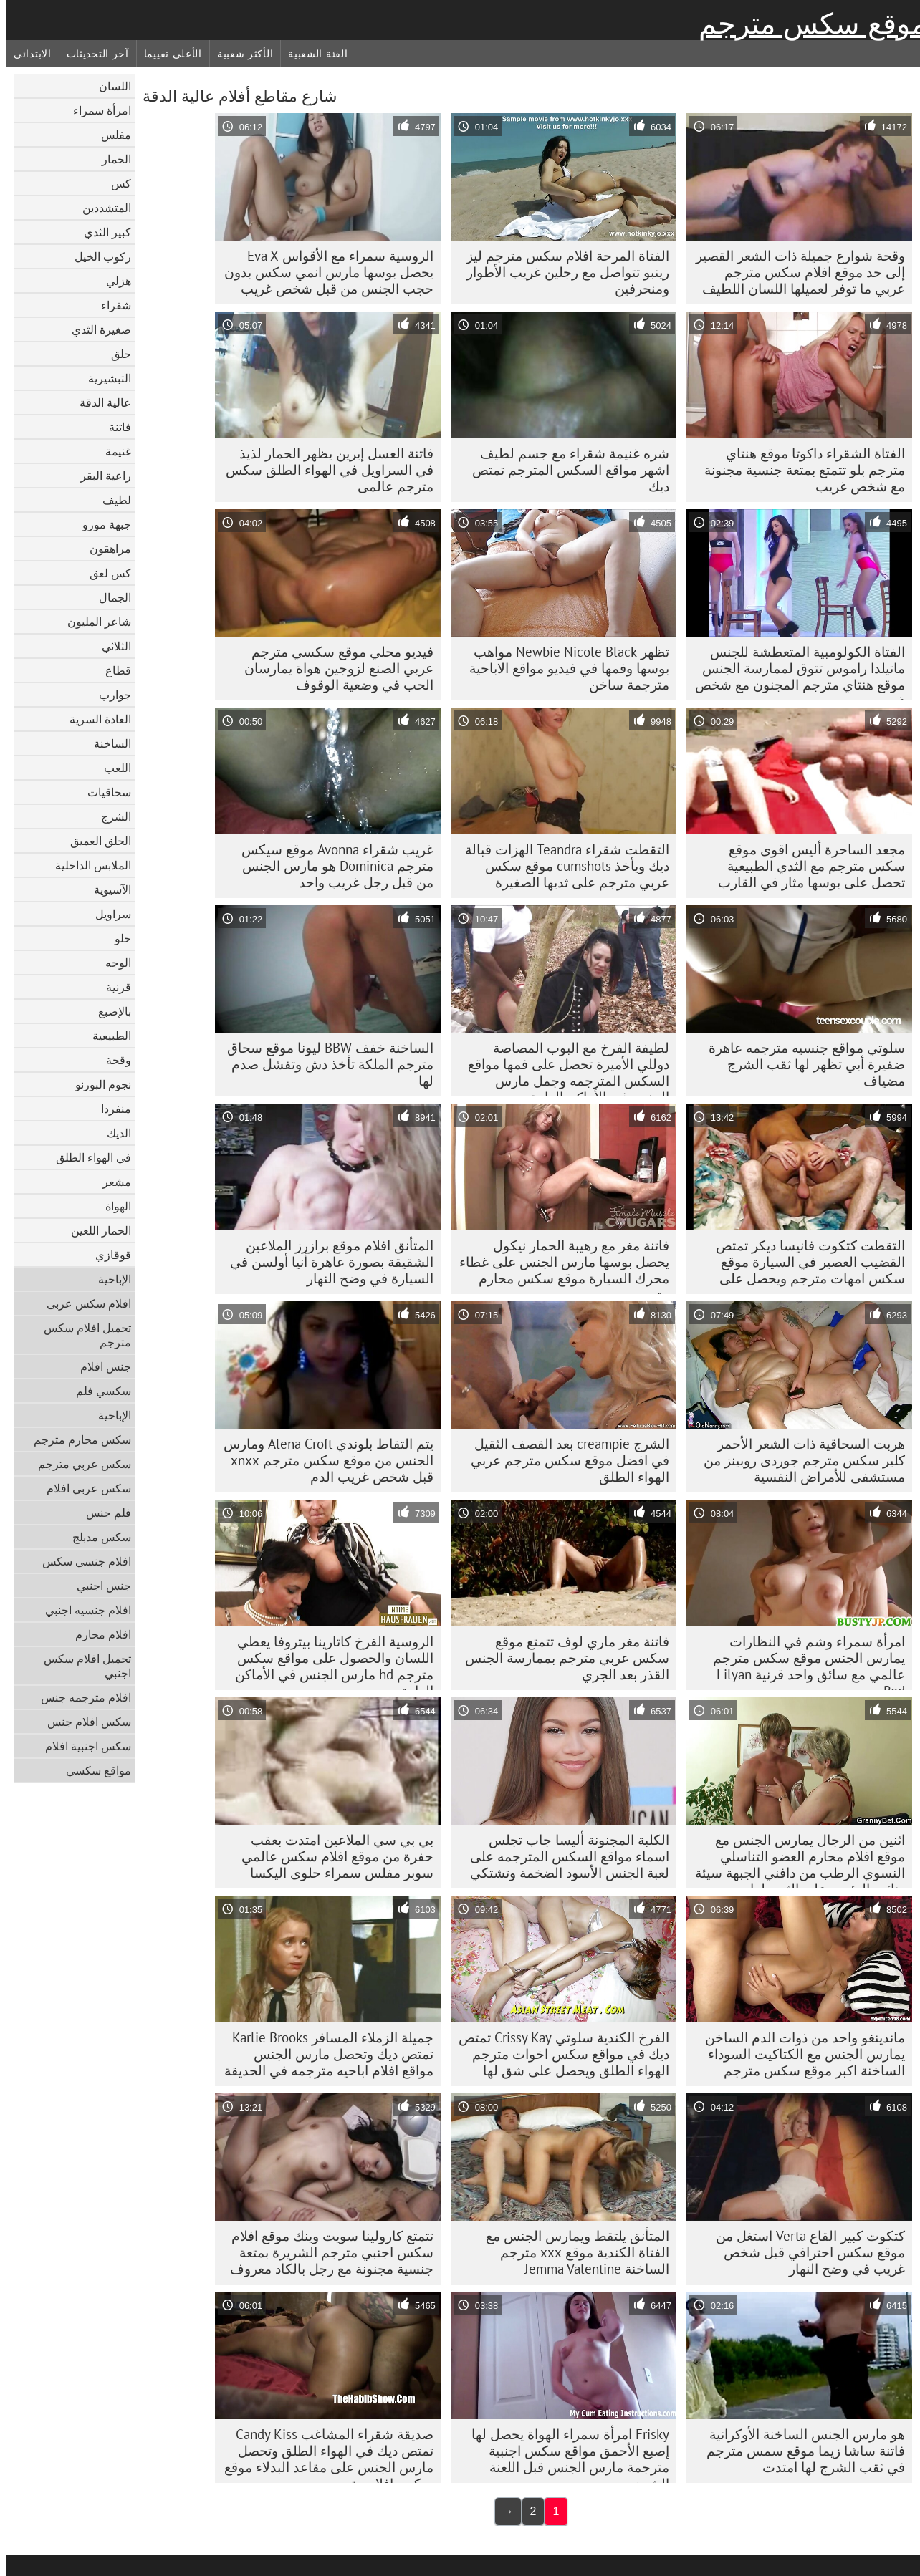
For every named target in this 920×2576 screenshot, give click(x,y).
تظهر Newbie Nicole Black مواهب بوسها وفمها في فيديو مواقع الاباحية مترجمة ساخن (563, 668)
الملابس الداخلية (87, 865)
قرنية (112, 987)
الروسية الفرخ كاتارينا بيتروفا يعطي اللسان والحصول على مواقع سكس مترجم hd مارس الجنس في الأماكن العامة (328, 1661)
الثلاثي (110, 646)
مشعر (110, 1181)
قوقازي (107, 1255)
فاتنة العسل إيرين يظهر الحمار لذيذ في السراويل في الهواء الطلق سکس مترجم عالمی (323, 470)
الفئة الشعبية (311, 53)
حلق (115, 354)
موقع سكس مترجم (806, 23)
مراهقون (104, 548)
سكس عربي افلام (82, 1488)
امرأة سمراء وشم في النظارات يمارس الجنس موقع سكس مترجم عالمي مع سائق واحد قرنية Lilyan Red (802, 1661)
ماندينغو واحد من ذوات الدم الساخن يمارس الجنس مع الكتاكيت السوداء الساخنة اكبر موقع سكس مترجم (799, 2054)
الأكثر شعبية (239, 53)
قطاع (112, 670)
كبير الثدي (101, 232)
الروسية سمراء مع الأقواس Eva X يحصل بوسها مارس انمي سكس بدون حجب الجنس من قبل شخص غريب (322, 272)
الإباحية (108, 1279)
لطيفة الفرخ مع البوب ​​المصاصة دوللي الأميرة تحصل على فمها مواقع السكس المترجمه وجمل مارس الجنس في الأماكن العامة (562, 1067)
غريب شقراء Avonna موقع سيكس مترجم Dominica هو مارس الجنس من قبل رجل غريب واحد (331, 866)
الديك (112, 1133)
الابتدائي (26, 53)
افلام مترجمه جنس (79, 1697)
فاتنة (113, 427)
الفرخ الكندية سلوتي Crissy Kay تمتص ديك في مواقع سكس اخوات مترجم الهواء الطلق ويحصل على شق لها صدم (557, 2057)
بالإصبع (108, 1011)
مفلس (110, 134)
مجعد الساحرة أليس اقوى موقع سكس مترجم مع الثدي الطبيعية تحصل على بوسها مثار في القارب (805, 866)
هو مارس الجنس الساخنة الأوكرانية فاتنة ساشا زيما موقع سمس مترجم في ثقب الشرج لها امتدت (799, 2451)
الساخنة (106, 743)
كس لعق (104, 573)
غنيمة (112, 451)
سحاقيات (103, 792)
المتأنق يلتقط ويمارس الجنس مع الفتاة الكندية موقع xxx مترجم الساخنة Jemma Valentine (571, 2252)
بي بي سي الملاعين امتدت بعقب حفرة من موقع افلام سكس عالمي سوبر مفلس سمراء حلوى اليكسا (331, 1856)
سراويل (107, 914)
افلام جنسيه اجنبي (82, 1610)
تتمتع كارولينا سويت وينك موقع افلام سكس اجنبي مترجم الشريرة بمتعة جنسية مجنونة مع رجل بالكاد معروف (325, 2252)
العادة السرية (94, 719)
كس (115, 183)
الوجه (112, 962)
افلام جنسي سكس (80, 1561)
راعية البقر (99, 475)
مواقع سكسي (92, 1770)
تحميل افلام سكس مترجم (81, 1335)
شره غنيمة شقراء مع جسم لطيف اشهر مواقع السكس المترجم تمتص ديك (564, 470)
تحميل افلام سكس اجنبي (81, 1665)
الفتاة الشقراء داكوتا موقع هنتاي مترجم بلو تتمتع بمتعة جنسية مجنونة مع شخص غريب (798, 470)
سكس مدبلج (95, 1537)
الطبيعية (105, 1035)
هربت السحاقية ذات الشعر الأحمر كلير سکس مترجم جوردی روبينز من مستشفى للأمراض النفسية (798, 1460)
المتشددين (100, 208)
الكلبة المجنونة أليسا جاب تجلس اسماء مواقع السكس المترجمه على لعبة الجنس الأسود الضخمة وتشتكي (563, 1856)
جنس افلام (99, 1366)
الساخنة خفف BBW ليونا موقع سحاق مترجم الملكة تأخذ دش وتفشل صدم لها (324, 1064)
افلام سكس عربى (82, 1303)
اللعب (111, 768)
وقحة (112, 1060)
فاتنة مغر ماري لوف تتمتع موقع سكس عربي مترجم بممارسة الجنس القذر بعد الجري (561, 1658)
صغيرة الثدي (95, 329)
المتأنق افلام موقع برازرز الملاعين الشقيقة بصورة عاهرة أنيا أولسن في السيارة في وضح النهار (325, 1262)
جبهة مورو (100, 524)
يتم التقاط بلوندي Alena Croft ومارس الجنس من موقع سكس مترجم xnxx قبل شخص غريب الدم (322, 1460)
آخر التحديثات (91, 53)
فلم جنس (102, 1512)
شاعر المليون (93, 621)
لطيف (110, 500)
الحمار (110, 159)
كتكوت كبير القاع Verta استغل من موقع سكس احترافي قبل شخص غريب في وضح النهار (804, 2252)
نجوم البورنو (97, 1084)
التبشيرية (103, 378)
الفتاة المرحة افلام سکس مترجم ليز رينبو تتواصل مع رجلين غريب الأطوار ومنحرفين (561, 272)
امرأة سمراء (96, 110)
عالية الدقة (99, 402)
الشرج (110, 816)
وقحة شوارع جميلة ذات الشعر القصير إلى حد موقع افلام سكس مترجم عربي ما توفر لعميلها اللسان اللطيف (794, 272)
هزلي (112, 281)
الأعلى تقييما (167, 53)
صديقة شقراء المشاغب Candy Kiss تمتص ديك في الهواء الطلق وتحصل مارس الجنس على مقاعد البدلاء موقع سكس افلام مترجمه (322, 2454)
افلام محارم (97, 1634)
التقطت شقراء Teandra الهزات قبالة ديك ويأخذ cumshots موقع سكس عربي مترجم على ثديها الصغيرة (561, 866)
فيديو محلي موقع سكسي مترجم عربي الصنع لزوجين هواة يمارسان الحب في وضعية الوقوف (332, 668)
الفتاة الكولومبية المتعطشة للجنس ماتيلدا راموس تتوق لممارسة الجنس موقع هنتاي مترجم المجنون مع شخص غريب (794, 671)
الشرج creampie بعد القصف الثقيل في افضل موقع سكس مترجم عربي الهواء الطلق (563, 1460)
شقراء (110, 305)
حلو (116, 938)
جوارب (108, 695)
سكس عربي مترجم (78, 1464)
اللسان (108, 86)
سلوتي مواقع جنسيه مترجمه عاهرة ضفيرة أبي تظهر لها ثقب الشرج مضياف (800, 1064)
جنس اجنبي (97, 1585)
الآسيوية (106, 889)
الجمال (108, 597)
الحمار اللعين (94, 1230)
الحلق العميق (94, 841)
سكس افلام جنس (83, 1721)
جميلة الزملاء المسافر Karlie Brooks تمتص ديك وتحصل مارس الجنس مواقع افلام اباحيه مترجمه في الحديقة (322, 2054)
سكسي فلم (97, 1391)
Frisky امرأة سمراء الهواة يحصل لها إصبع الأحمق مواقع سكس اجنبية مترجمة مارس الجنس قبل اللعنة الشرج (564, 2454)
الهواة (112, 1206)
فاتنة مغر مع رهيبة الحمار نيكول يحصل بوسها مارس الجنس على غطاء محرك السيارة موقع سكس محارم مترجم (558, 1265)
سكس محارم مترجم (76, 1439)
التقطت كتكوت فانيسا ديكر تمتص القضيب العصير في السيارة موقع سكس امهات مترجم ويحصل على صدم (804, 1265)
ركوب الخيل (96, 256)
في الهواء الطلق (87, 1157)
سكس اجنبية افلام (82, 1746)
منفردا (110, 1108)
